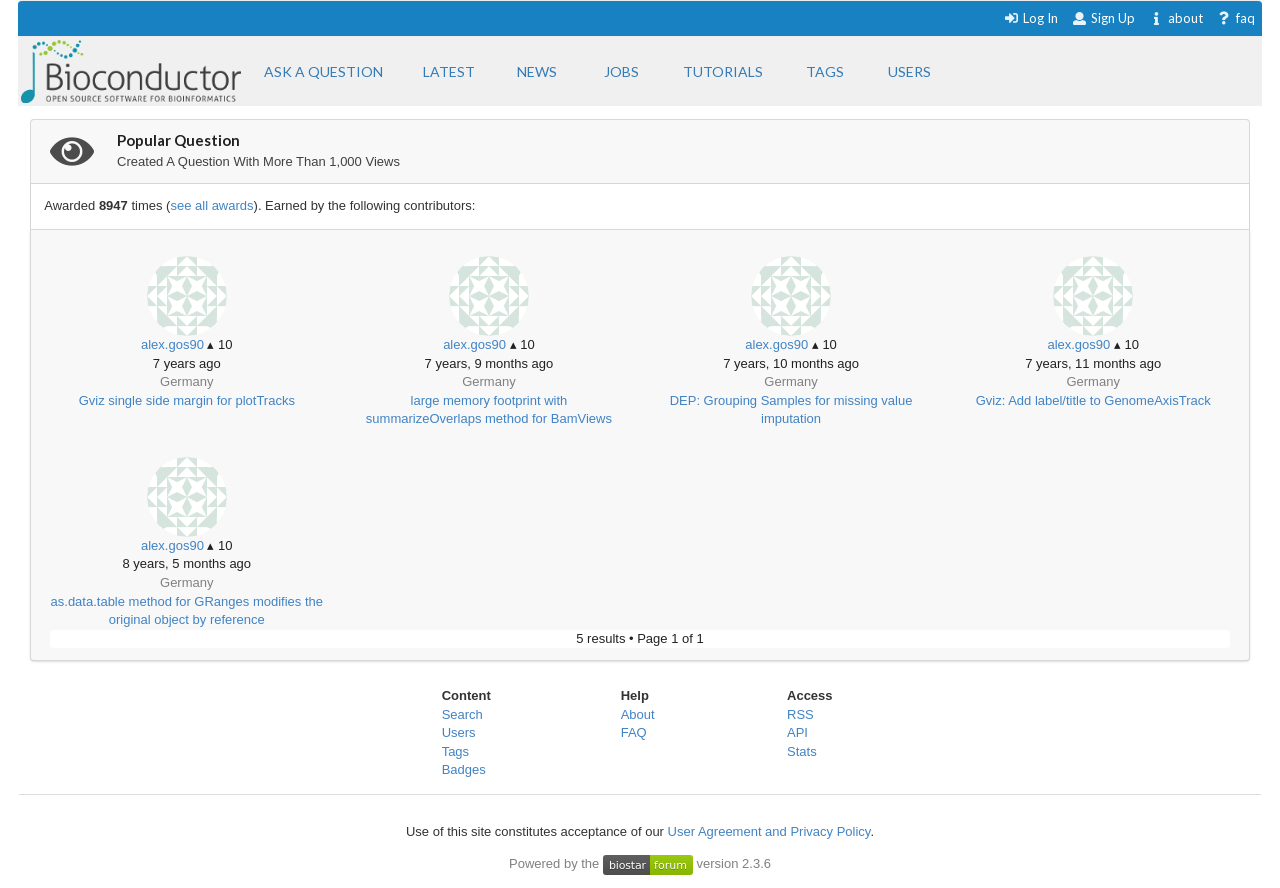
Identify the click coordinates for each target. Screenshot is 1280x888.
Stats (802, 751)
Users (459, 732)
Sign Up (1103, 18)
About (638, 714)
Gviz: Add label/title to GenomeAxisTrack (1093, 400)
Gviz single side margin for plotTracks (187, 400)
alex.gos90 (172, 344)
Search (462, 714)
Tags (455, 751)
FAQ (634, 732)
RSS (800, 714)
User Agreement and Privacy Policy (769, 831)
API (797, 732)
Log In (1030, 18)
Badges (464, 769)
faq (1235, 18)
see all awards (211, 205)
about (1175, 18)
